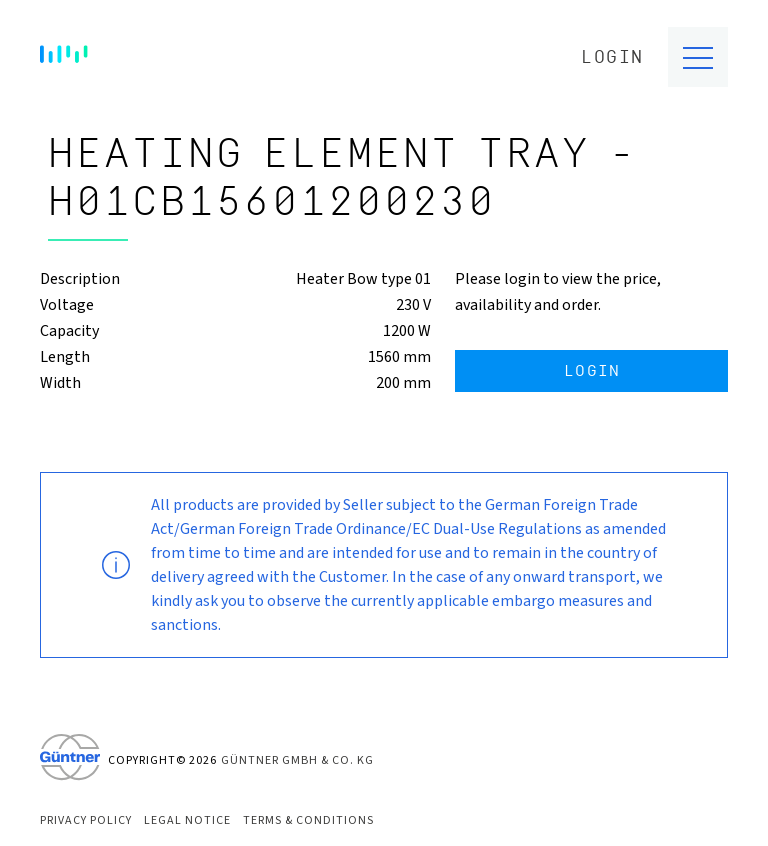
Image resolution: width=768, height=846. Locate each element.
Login (612, 57)
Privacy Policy (86, 820)
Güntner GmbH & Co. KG (297, 760)
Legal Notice (187, 820)
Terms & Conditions (308, 820)
